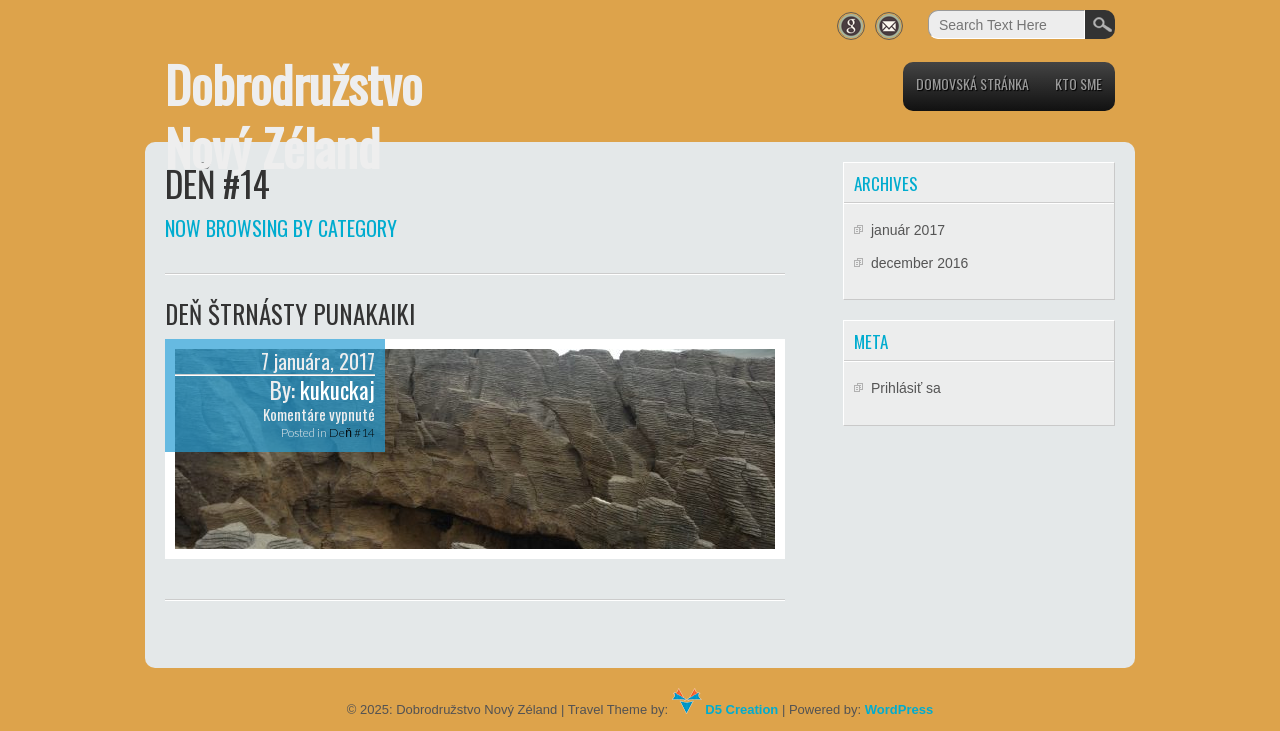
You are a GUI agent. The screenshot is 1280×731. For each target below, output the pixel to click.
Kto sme (1078, 83)
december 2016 (919, 263)
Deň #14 (352, 432)
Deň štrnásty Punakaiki (290, 313)
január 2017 (908, 230)
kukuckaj (337, 390)
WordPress (899, 709)
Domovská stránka (972, 83)
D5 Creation (725, 709)
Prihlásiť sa (906, 388)
